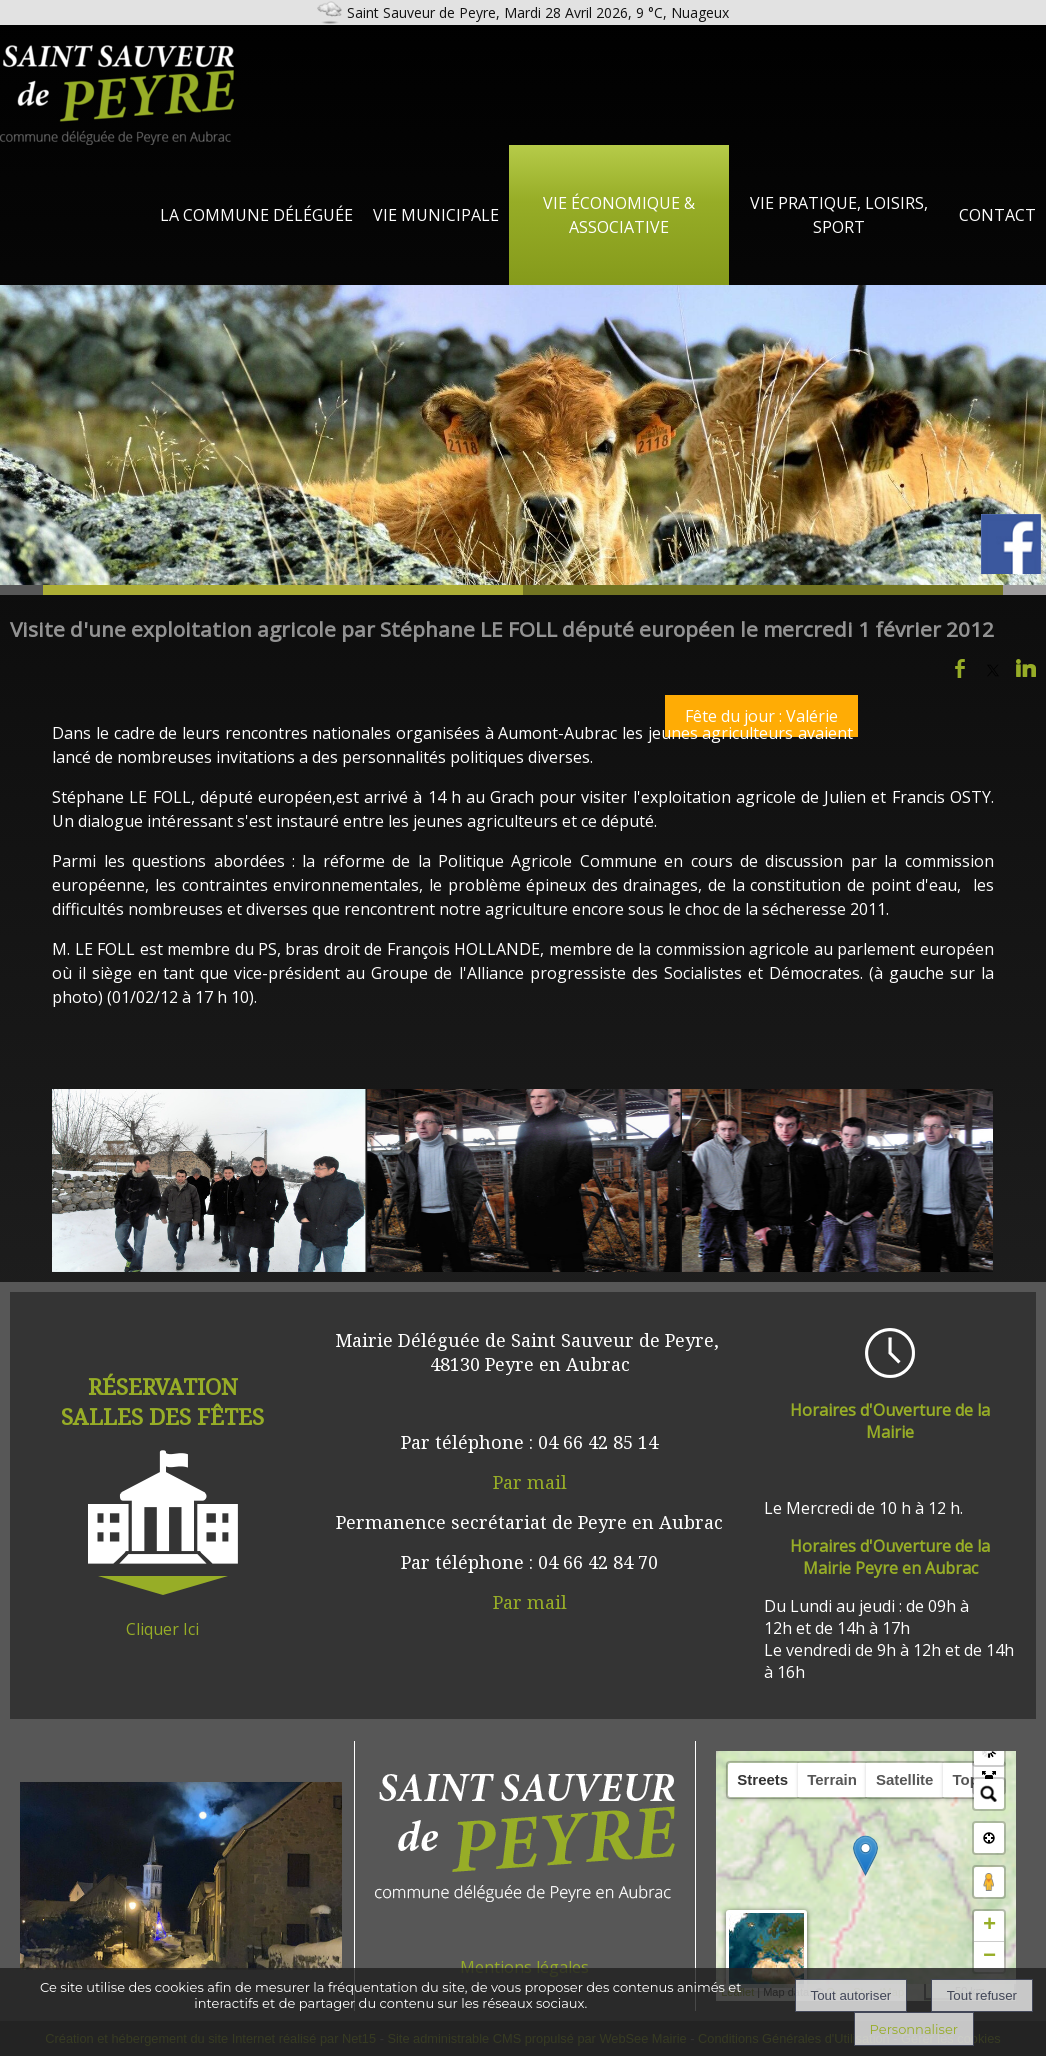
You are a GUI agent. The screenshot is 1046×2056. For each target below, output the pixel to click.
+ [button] (989, 1926)
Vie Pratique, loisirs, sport (839, 215)
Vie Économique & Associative (619, 215)
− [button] (989, 1957)
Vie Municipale (436, 215)
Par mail (530, 1482)
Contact (997, 215)
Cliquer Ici (162, 1629)
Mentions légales (524, 1967)
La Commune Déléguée (256, 215)
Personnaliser (914, 2029)
